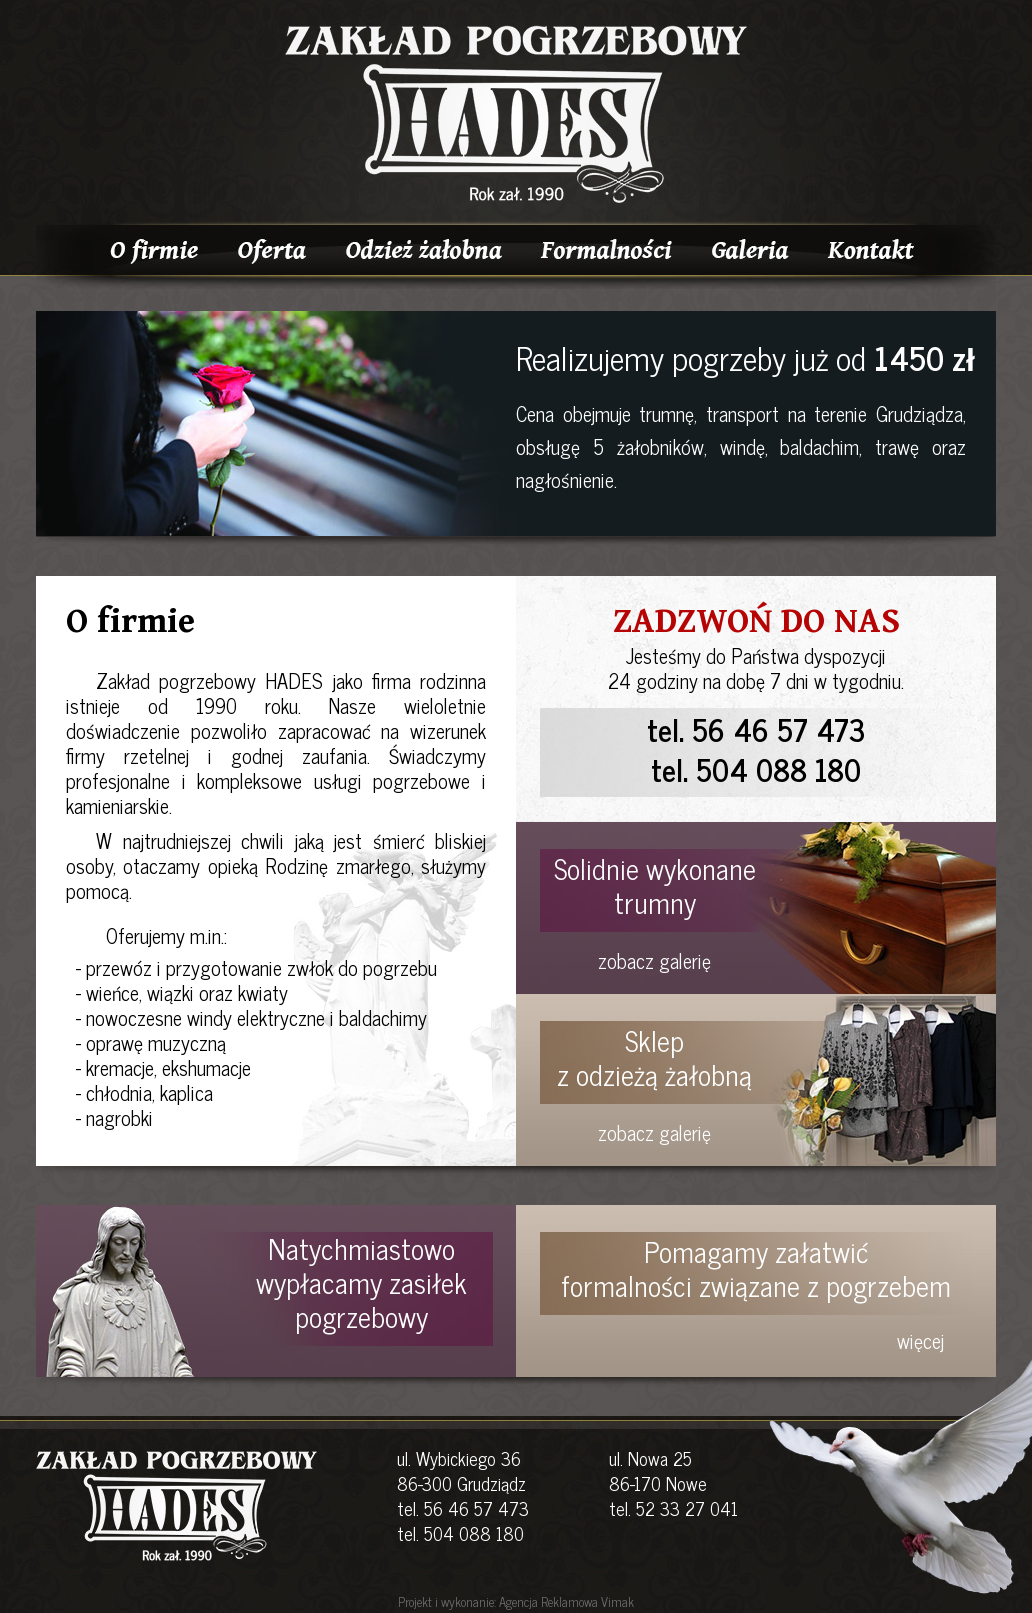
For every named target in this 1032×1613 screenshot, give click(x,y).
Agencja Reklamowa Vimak (566, 1601)
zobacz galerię (654, 960)
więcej (920, 1340)
